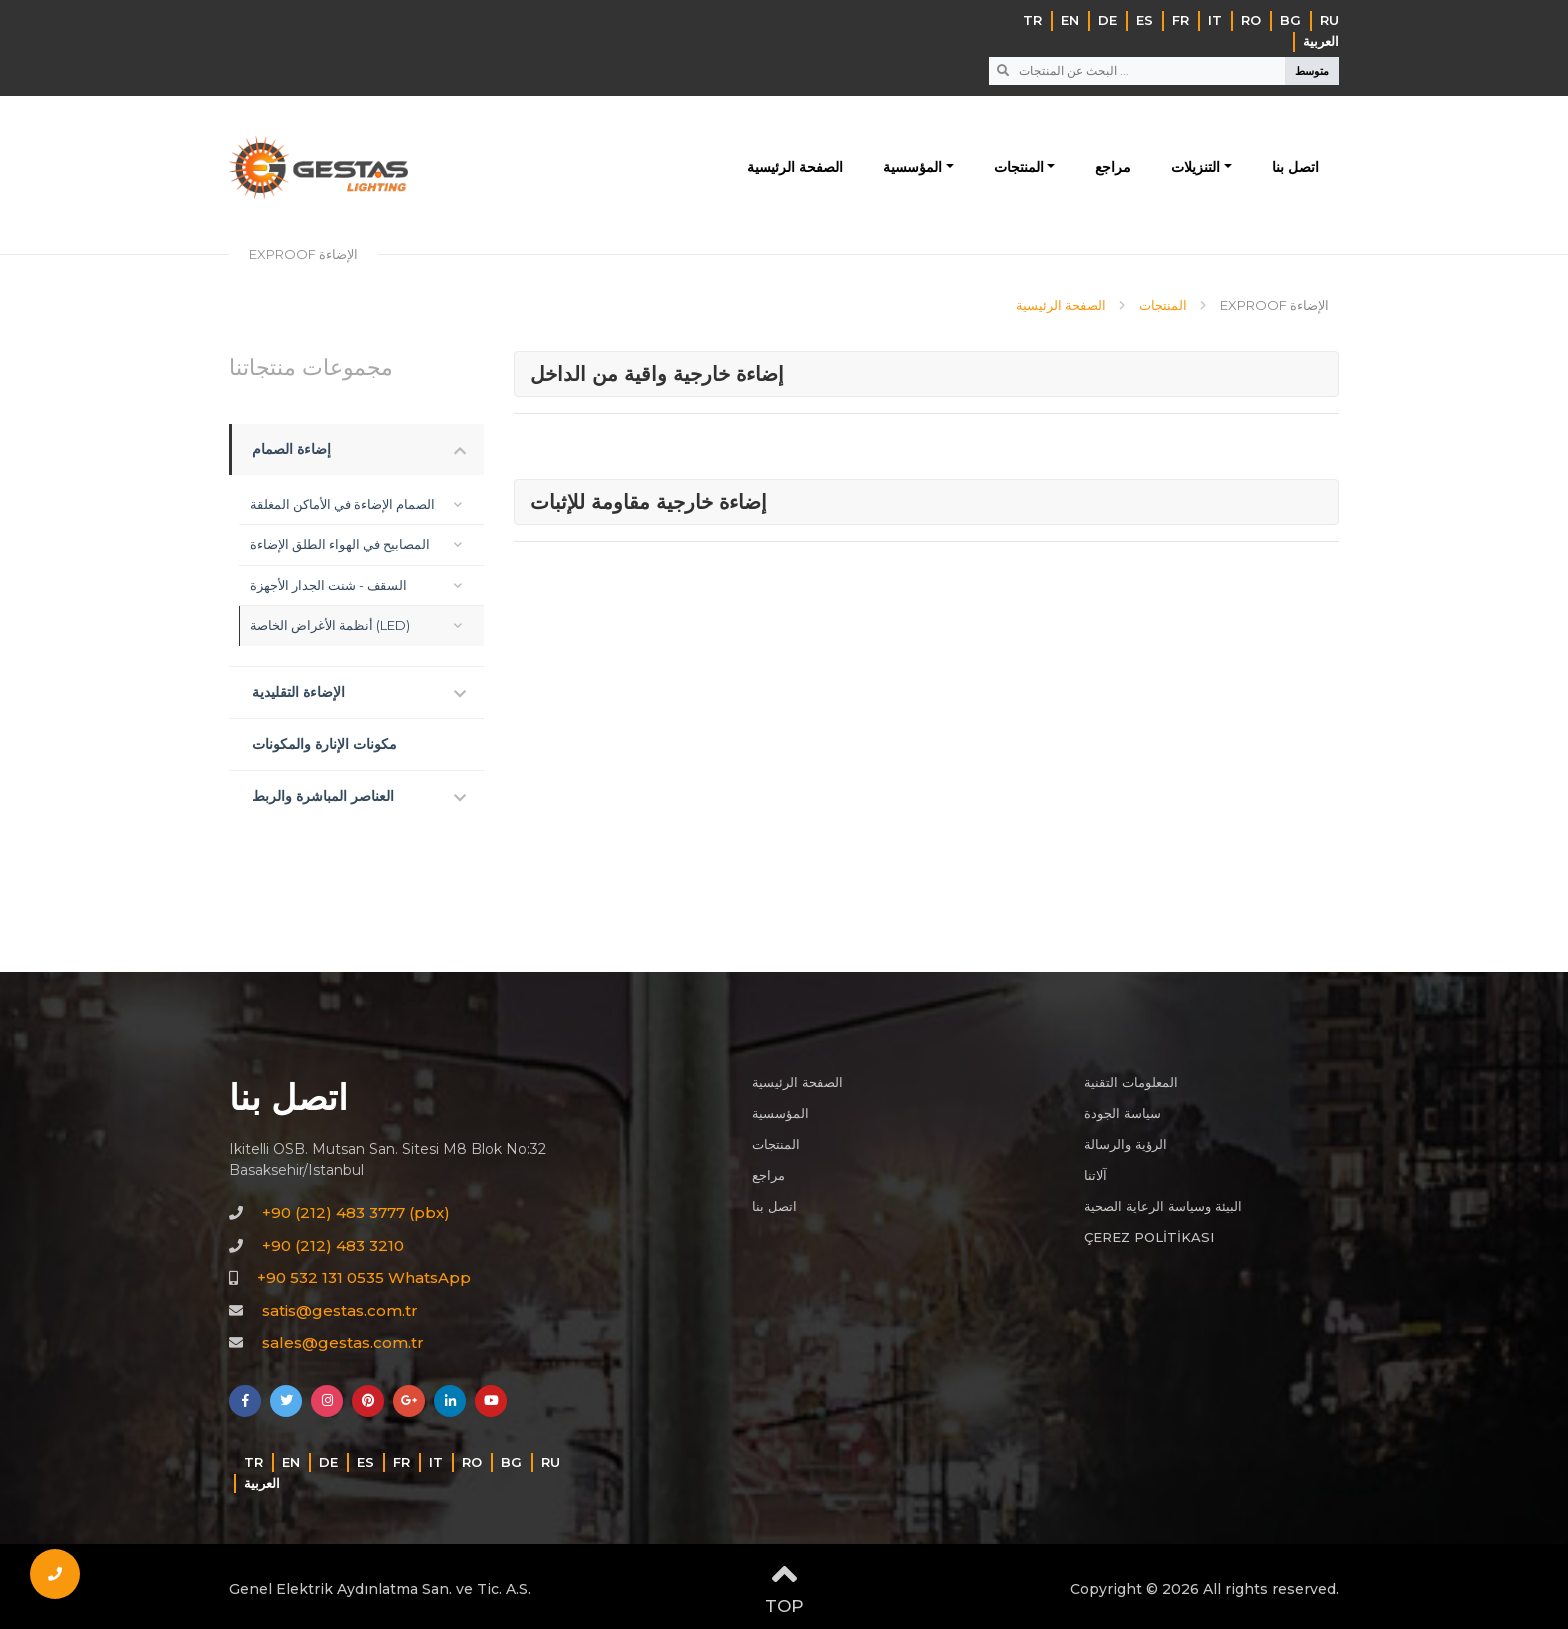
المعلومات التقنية (1131, 1082)
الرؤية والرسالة (1125, 1144)
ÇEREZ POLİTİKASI (1149, 1237)
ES (1144, 20)
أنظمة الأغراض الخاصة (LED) (330, 625)
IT (1215, 20)
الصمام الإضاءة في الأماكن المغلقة (342, 504)
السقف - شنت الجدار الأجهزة (328, 585)
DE (1107, 20)
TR (1032, 20)
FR (1180, 20)
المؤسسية (912, 167)
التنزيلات (1195, 167)
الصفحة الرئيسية (795, 167)
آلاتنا (1095, 1175)
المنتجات (1019, 167)
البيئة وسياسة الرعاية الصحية (1163, 1206)
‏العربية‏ (1321, 41)
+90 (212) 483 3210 (333, 1245)
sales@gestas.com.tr (343, 1342)
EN (1070, 20)
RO (1251, 20)
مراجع (1113, 167)
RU (1329, 20)
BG (1290, 20)
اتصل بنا (1295, 167)
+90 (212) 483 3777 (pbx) (356, 1212)
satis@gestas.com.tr (340, 1310)
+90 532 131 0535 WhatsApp (364, 1277)
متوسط (1312, 71)
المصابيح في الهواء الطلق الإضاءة (340, 544)
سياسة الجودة (1122, 1113)
